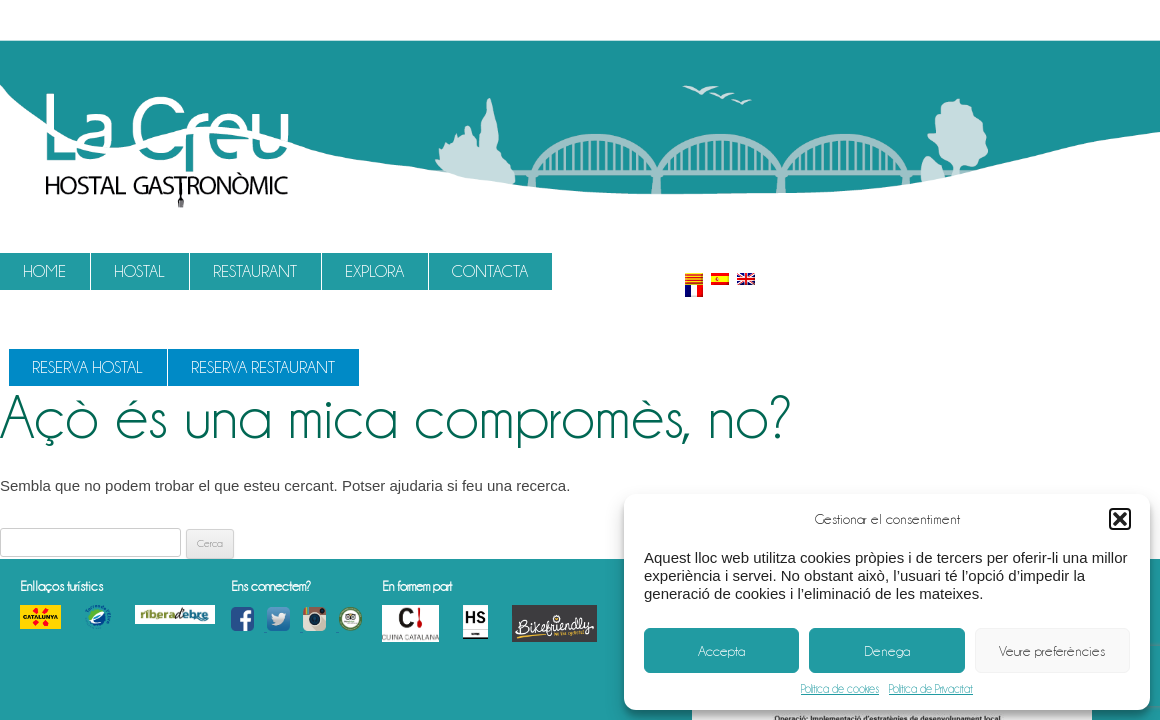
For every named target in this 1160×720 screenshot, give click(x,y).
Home (44, 271)
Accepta (721, 651)
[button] (1120, 519)
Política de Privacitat (931, 689)
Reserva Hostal (87, 367)
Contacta (490, 271)
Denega (887, 651)
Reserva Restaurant (263, 367)
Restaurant (255, 271)
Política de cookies (840, 689)
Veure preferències (1052, 651)
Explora (374, 271)
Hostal (139, 271)
